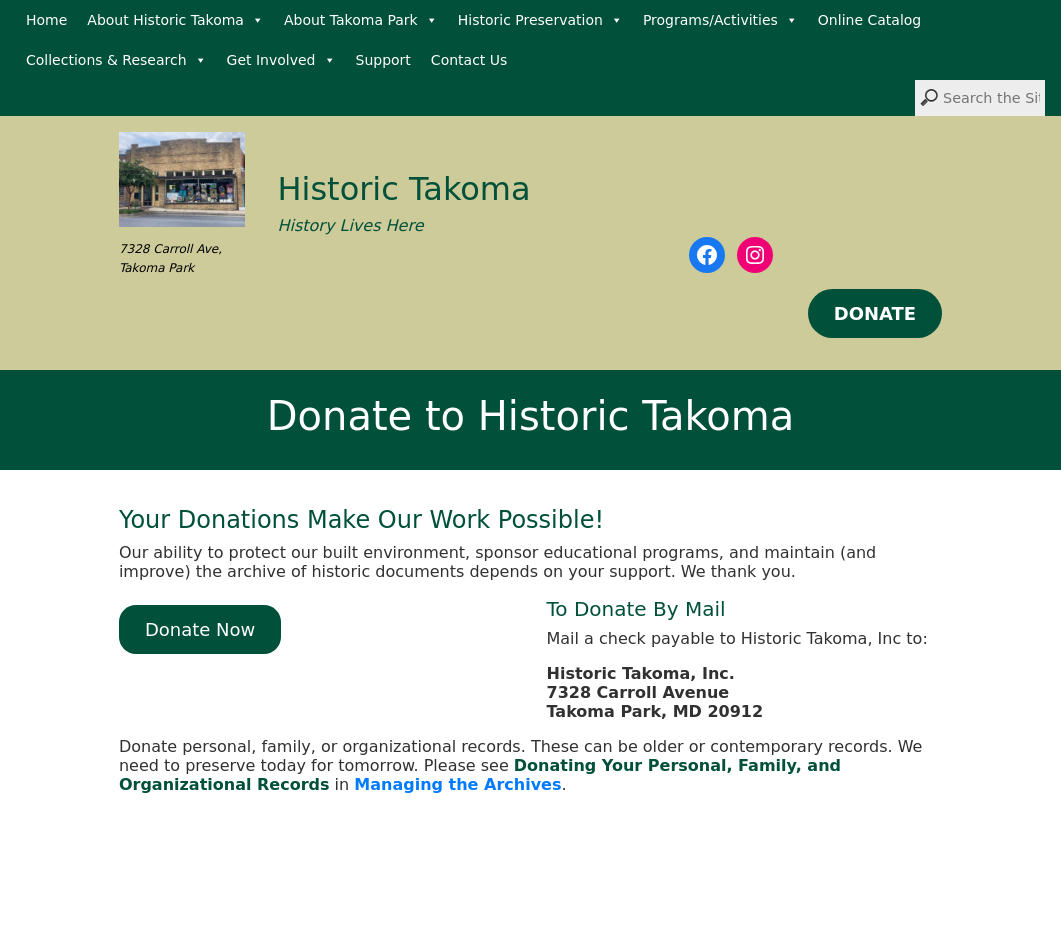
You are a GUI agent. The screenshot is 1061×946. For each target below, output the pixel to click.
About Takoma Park (361, 20)
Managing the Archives (457, 784)
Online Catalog (869, 20)
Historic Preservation (540, 20)
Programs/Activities (720, 20)
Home (46, 20)
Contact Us (469, 60)
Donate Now (200, 629)
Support (383, 60)
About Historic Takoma (175, 20)
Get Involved (281, 60)
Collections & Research (116, 60)
